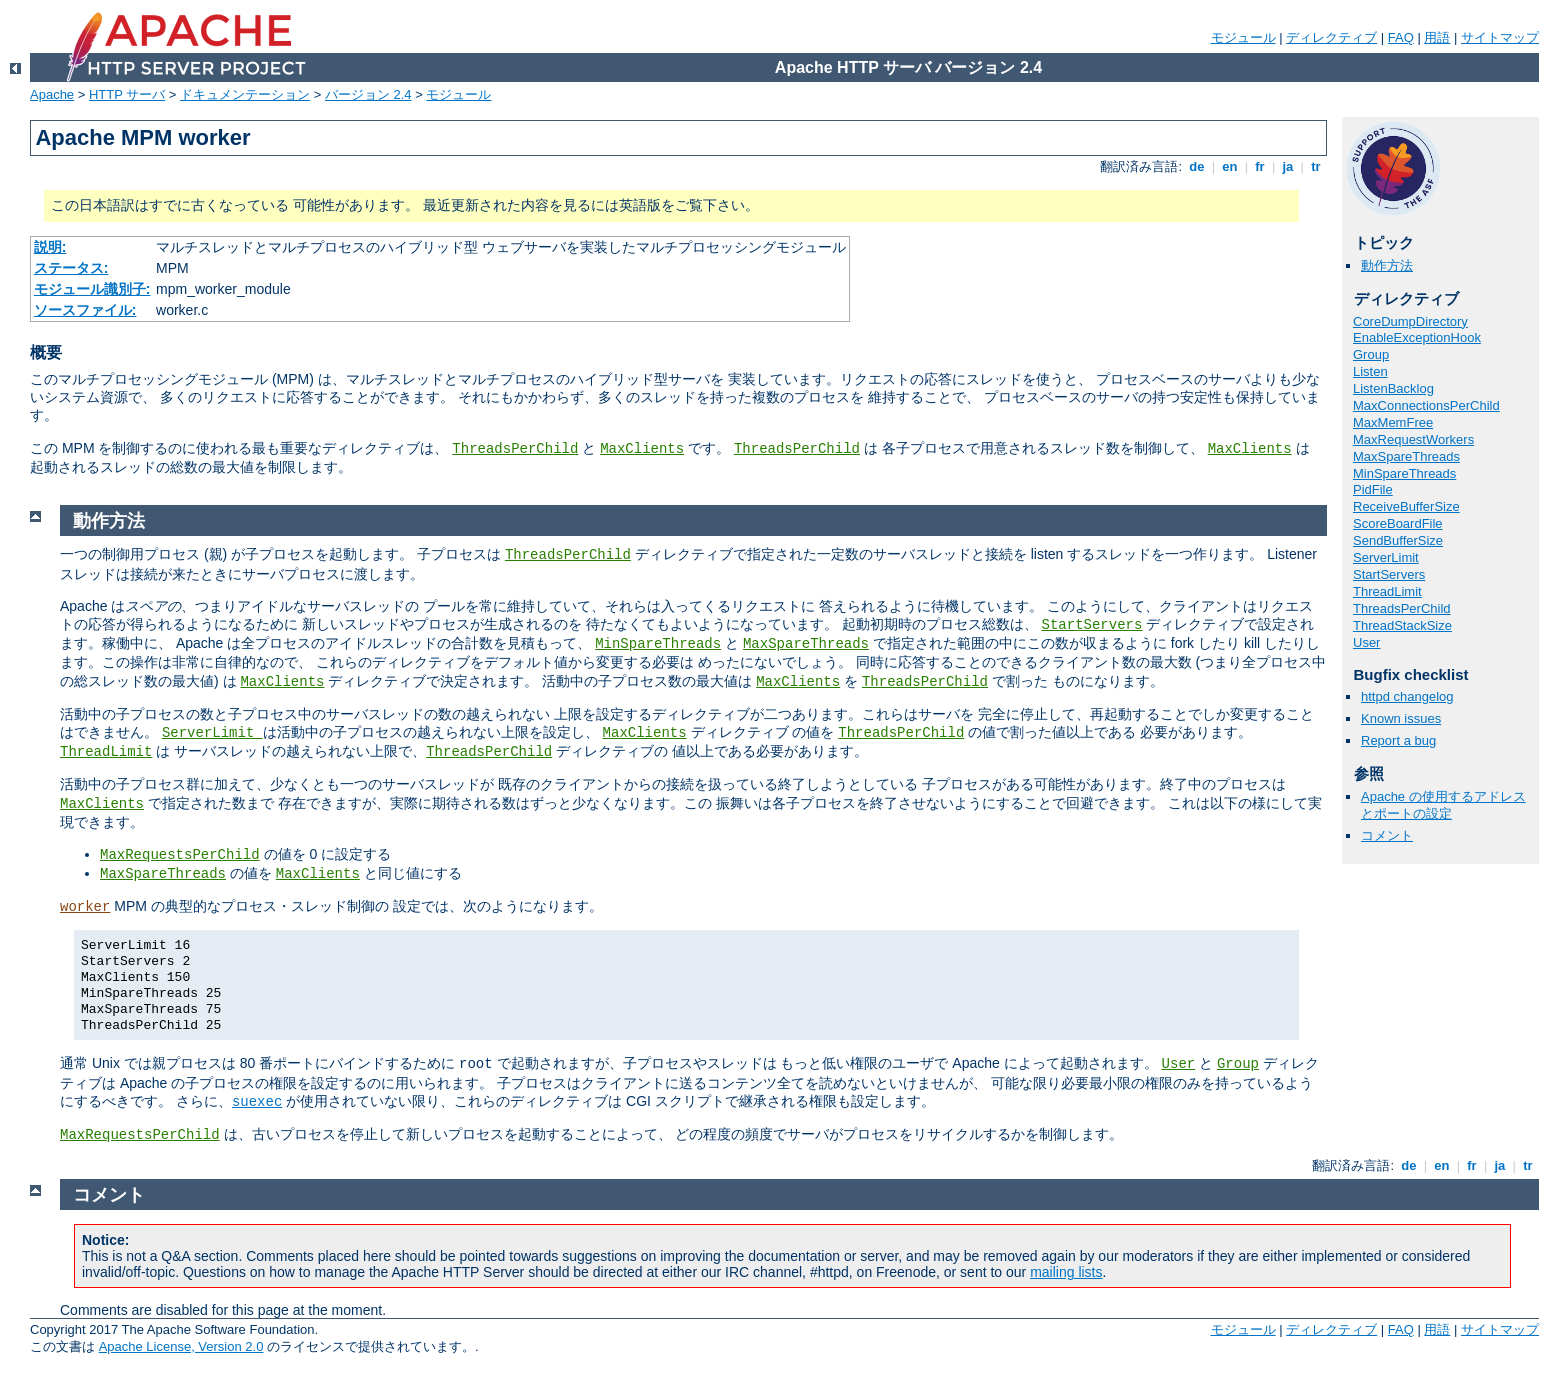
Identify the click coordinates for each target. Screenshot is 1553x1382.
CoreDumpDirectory (1410, 321)
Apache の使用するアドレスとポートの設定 (1443, 805)
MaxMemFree (1393, 422)
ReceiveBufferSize (1406, 506)
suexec (257, 1102)
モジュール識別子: (92, 289)
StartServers (1389, 574)
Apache (52, 94)
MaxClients (642, 449)
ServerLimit (1386, 557)
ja (1288, 166)
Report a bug (1398, 740)
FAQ (1401, 37)
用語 (1437, 37)
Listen (1370, 371)
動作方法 (1387, 265)
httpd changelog (1407, 696)
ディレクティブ (1331, 37)
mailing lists (1066, 1272)
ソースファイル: (85, 310)
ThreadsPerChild (515, 449)
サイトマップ (1500, 37)
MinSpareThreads (1404, 473)
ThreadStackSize (1402, 625)
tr (1316, 166)
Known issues (1401, 718)
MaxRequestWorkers (1413, 439)
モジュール (1243, 37)
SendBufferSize (1398, 540)
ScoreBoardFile (1398, 523)
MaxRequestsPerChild (180, 855)
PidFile (1373, 489)
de (1197, 166)
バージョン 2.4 (368, 94)
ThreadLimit (1387, 591)
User (1366, 642)
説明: (50, 247)
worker (85, 907)
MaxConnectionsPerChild (1426, 405)
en (1230, 166)
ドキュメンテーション (245, 94)
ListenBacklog (1393, 388)
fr (1260, 166)
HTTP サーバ (127, 94)
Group (1371, 354)
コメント (1387, 835)
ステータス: (71, 268)
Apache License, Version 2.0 (181, 1346)
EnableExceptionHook (1417, 337)
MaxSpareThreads (1406, 456)
